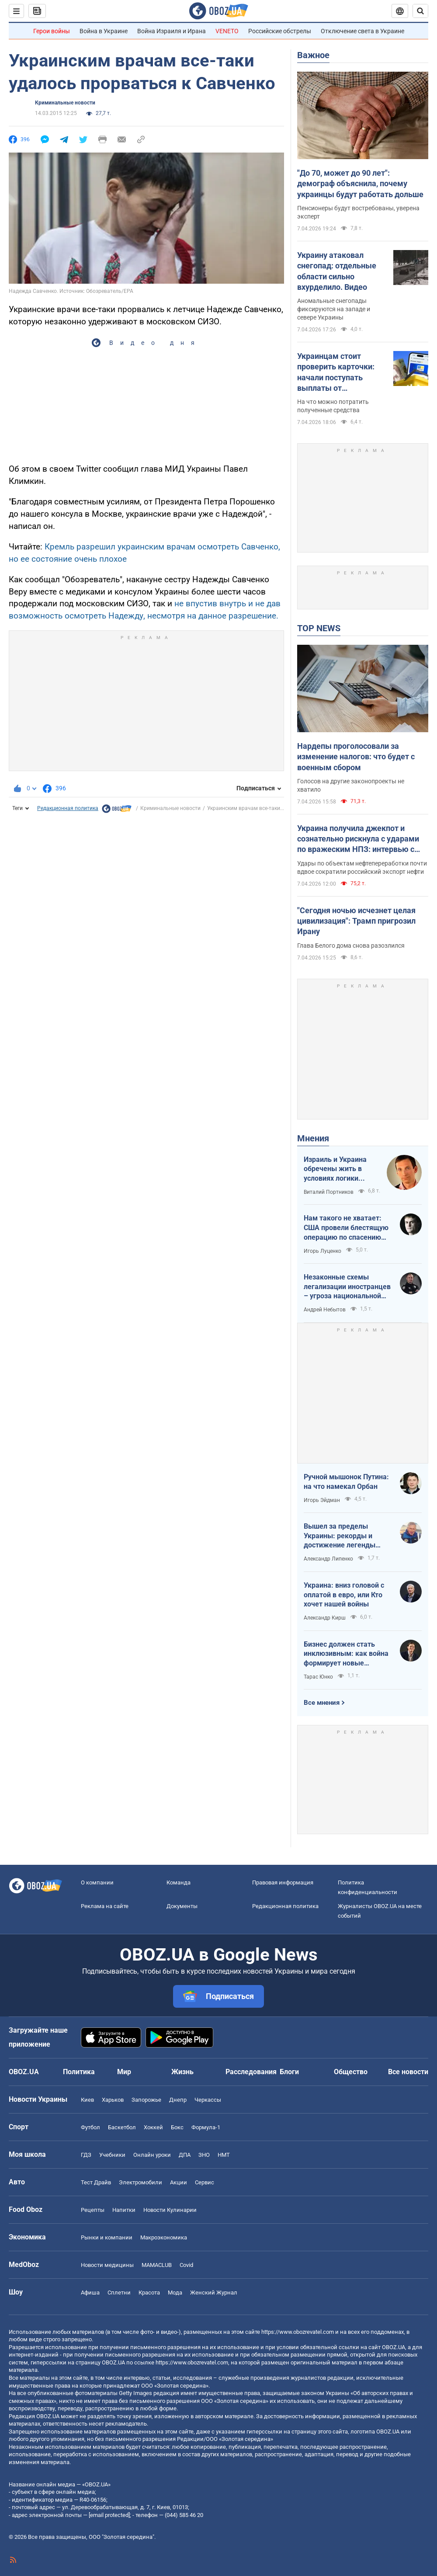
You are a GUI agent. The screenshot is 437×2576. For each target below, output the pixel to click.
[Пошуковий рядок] (420, 10)
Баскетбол (122, 2127)
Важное (313, 55)
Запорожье (146, 2099)
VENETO (227, 31)
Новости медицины (107, 2265)
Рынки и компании (106, 2237)
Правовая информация (282, 1882)
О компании (97, 1882)
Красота (149, 2292)
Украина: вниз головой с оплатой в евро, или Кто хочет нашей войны (344, 1594)
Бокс (177, 2127)
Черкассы (207, 2099)
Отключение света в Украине (362, 31)
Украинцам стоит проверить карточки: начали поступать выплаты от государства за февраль (342, 372)
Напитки (123, 2210)
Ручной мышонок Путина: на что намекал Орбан (346, 1482)
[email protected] (109, 2515)
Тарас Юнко (318, 1677)
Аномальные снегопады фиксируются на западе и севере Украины (333, 309)
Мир (124, 2072)
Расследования (251, 2072)
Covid (186, 2265)
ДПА (185, 2155)
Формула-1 (205, 2127)
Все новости (408, 2072)
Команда (178, 1882)
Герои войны (51, 31)
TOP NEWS (318, 628)
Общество (351, 2072)
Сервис (204, 2182)
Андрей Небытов (325, 1310)
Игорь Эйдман (322, 1500)
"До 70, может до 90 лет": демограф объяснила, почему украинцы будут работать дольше (360, 183)
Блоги (289, 2072)
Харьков (113, 2099)
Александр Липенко (328, 1559)
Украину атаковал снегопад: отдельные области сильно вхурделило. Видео (336, 271)
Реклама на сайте (104, 1906)
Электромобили (140, 2182)
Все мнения (322, 1703)
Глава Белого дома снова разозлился (351, 945)
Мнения (313, 1138)
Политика (79, 2072)
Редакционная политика (67, 808)
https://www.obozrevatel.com (297, 2332)
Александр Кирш (325, 1618)
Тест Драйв (96, 2182)
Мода (175, 2292)
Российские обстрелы (279, 31)
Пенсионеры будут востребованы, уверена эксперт (358, 212)
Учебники (112, 2155)
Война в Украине (104, 31)
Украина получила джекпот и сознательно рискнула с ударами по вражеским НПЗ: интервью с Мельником (358, 839)
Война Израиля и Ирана (171, 31)
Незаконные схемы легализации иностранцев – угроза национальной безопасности (347, 1287)
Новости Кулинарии (170, 2210)
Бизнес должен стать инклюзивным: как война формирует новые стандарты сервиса (346, 1654)
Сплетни (119, 2292)
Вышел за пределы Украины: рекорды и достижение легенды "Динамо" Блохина (339, 1536)
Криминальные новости (65, 103)
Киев (87, 2099)
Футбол (90, 2127)
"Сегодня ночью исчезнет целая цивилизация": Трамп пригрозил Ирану (356, 921)
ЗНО (204, 2155)
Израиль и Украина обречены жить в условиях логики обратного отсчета (335, 1169)
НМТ (224, 2155)
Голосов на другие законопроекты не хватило (350, 785)
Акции (178, 2182)
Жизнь (182, 2072)
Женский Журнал (213, 2292)
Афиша (90, 2292)
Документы (182, 1906)
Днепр (178, 2099)
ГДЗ (86, 2155)
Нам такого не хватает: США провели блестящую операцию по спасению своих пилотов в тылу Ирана (346, 1228)
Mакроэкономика (163, 2237)
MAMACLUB (157, 2265)
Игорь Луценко (322, 1251)
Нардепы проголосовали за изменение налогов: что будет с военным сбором (356, 756)
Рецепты (92, 2210)
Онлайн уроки (152, 2155)
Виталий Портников (329, 1192)
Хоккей (153, 2127)
